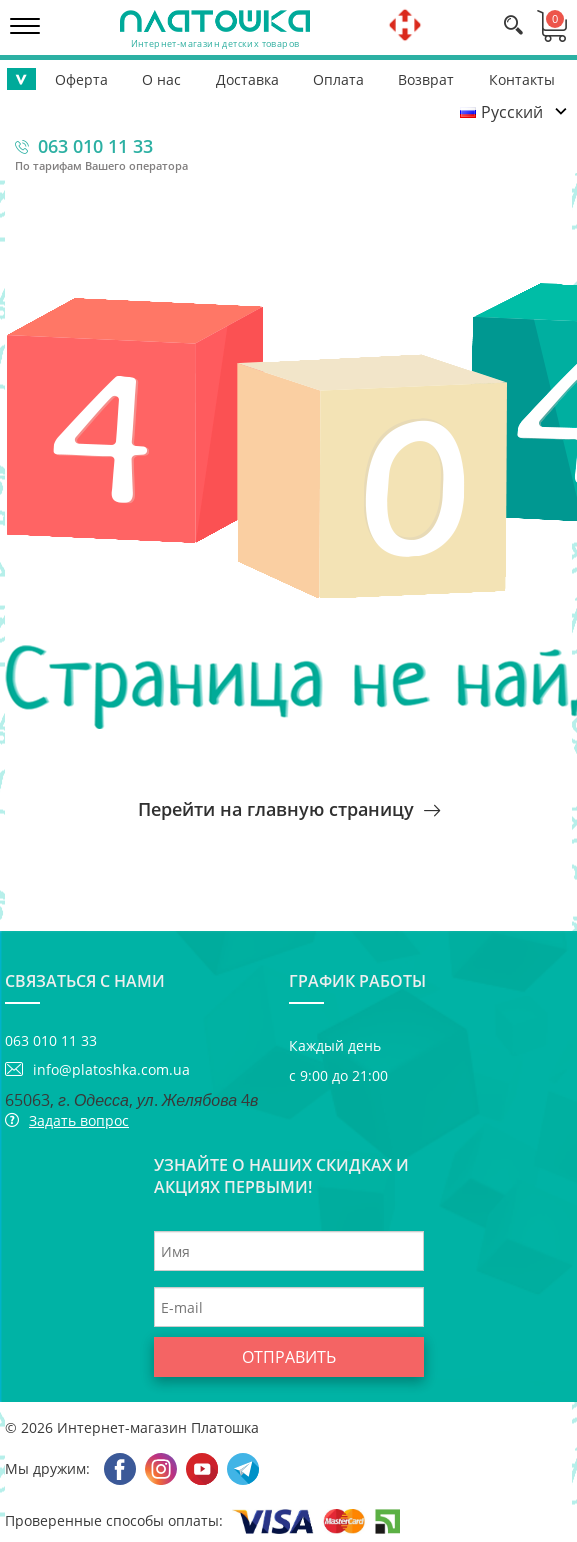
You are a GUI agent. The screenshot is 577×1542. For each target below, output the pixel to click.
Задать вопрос (79, 1120)
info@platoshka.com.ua (111, 1069)
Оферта (81, 79)
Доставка (247, 79)
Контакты (522, 79)
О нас (161, 79)
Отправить (289, 1357)
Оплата (338, 79)
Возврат (426, 79)
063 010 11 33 (95, 146)
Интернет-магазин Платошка (158, 1427)
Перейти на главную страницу (289, 809)
